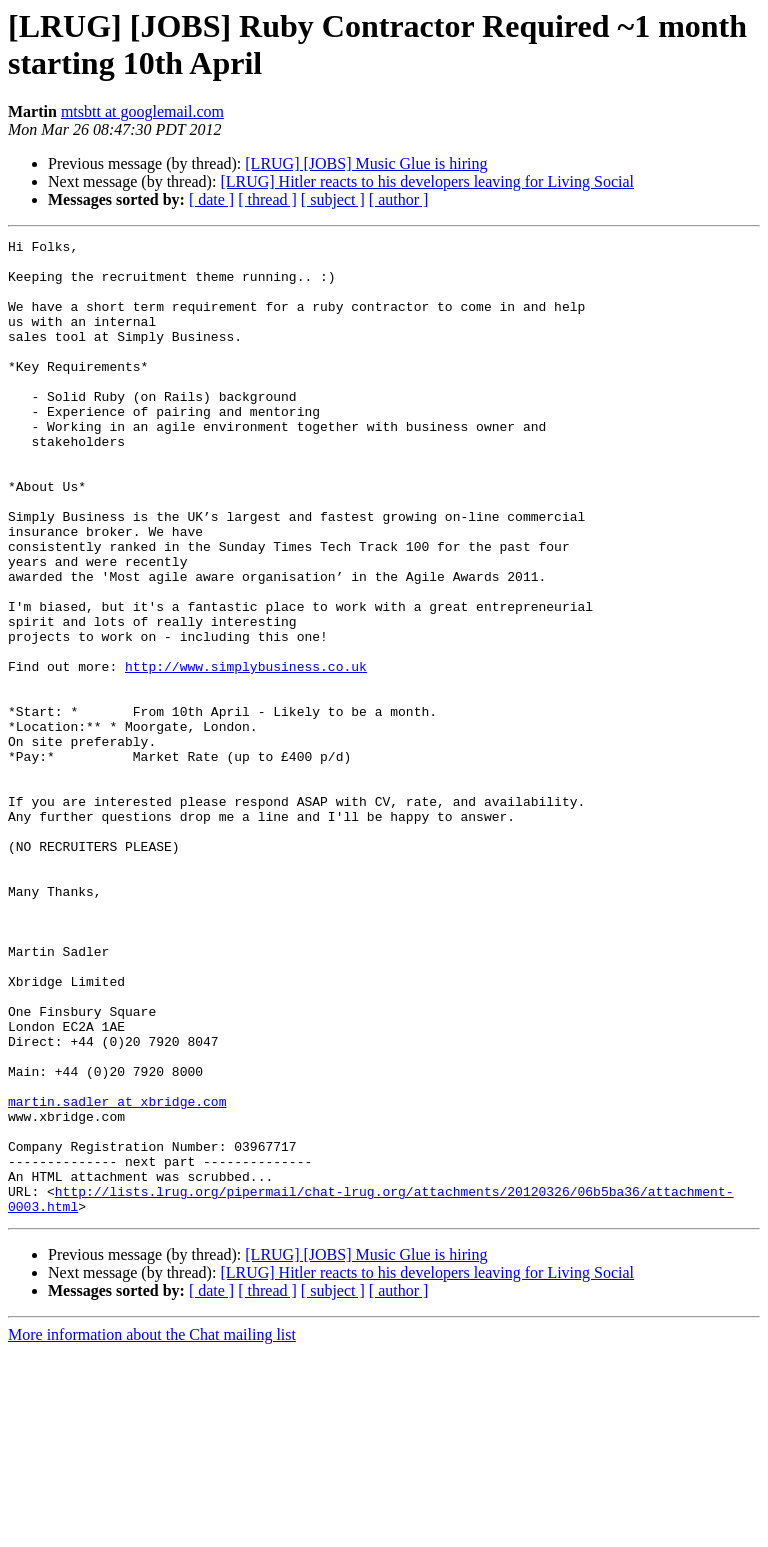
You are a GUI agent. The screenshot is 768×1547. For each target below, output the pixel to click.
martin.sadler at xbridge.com (117, 1275)
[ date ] (211, 199)
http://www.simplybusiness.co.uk (246, 753)
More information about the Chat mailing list (152, 1529)
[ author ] (399, 199)
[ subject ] (333, 199)
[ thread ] (267, 199)
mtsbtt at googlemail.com (142, 111)
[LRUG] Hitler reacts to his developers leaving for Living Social (427, 181)
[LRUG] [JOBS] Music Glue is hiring (366, 163)
